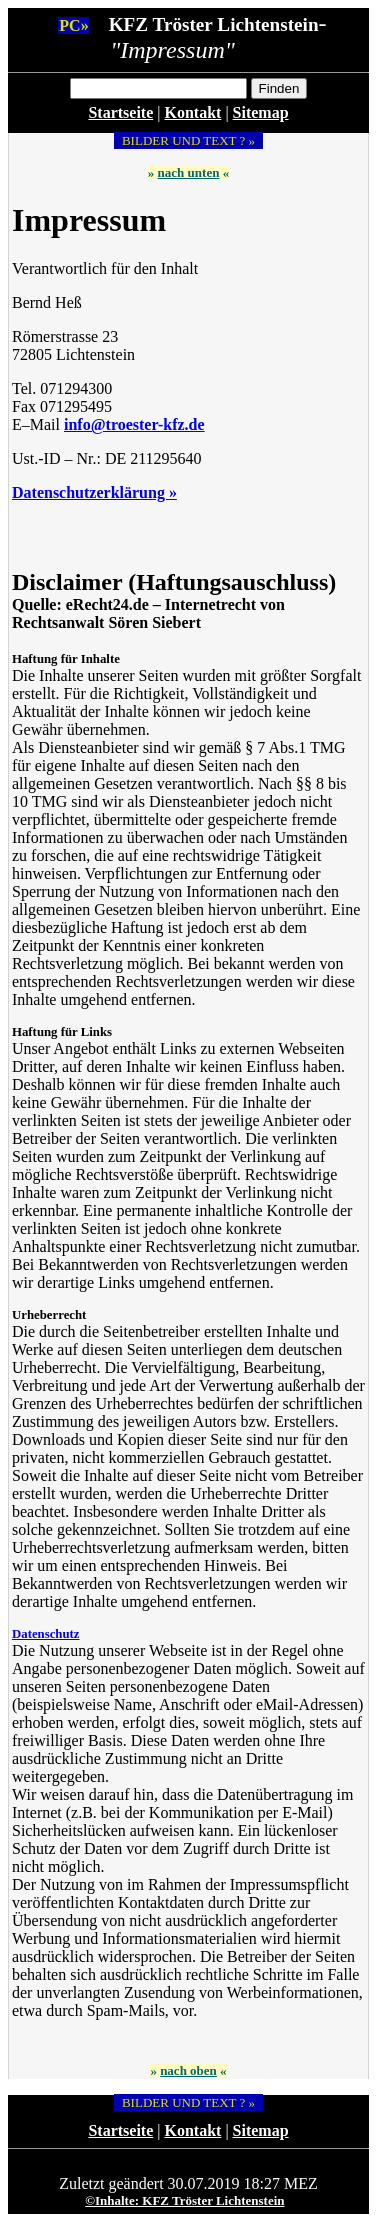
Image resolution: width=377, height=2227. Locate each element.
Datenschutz (46, 1634)
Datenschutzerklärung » (94, 492)
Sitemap (261, 112)
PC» (73, 25)
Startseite (120, 112)
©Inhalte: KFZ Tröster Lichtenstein (184, 2200)
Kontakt (192, 112)
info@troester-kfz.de (134, 424)
